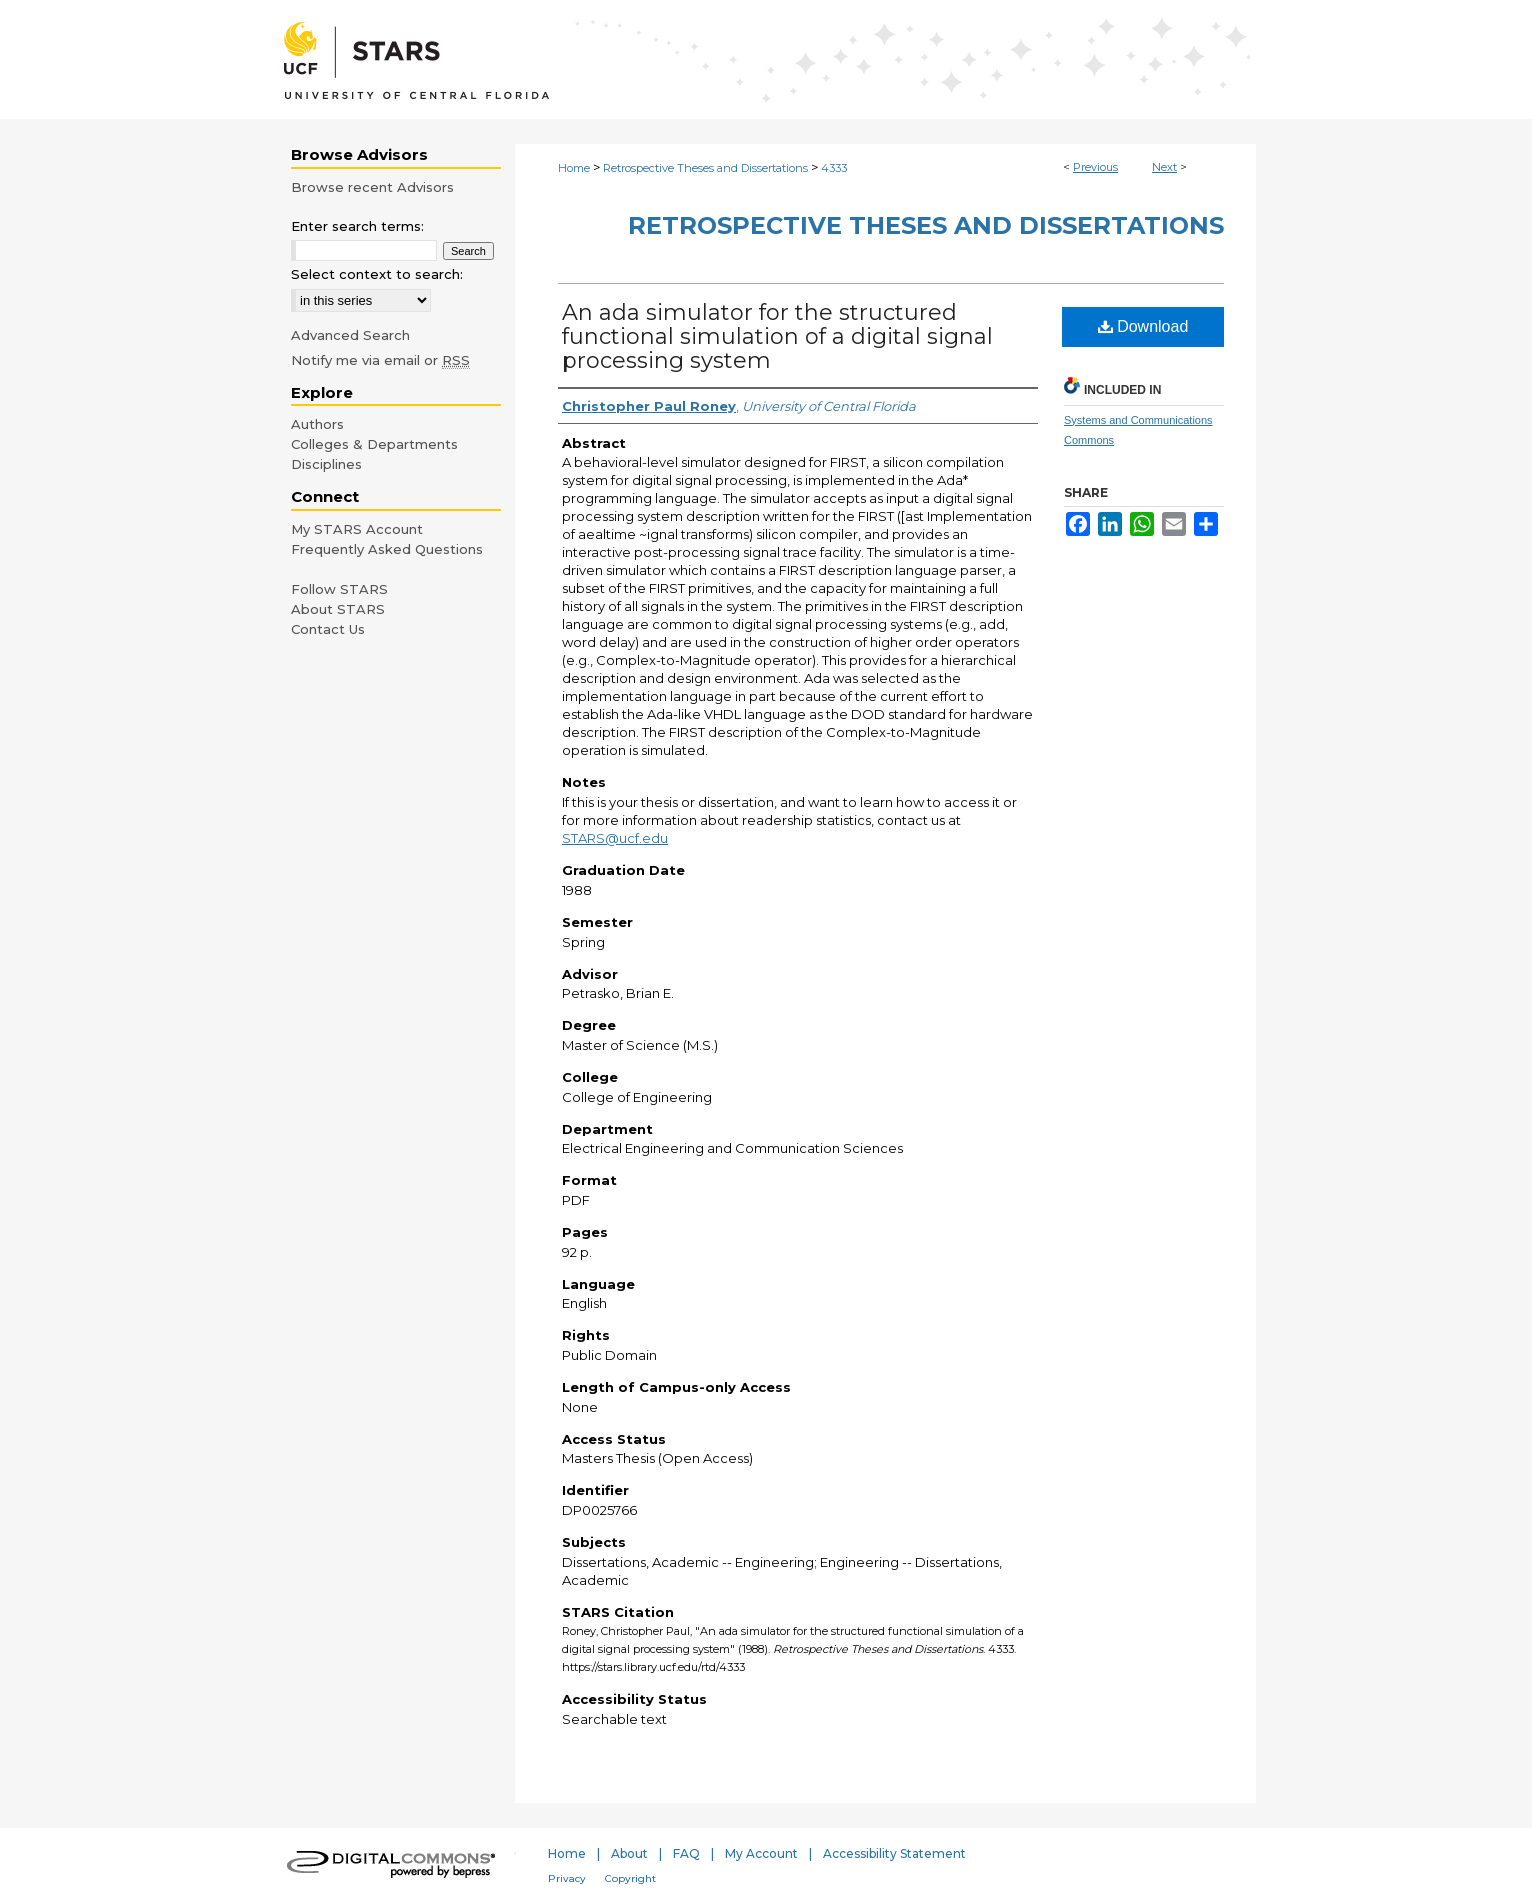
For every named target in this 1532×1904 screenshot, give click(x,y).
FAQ (686, 1853)
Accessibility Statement (894, 1853)
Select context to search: (377, 274)
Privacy (567, 1878)
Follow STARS (339, 589)
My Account (761, 1853)
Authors (317, 424)
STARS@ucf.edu (615, 838)
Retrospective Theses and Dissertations (705, 168)
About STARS (338, 609)
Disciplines (326, 464)
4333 (834, 168)
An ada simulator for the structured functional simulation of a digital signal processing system (777, 336)
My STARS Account (357, 529)
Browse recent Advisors (372, 187)
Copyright (630, 1878)
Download (1143, 326)
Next (1164, 167)
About (629, 1853)
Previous (1095, 167)
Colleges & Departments (374, 444)
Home (574, 168)
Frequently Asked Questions (387, 549)
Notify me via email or (380, 360)
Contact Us (328, 629)
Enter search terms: (357, 226)
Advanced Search (350, 335)
